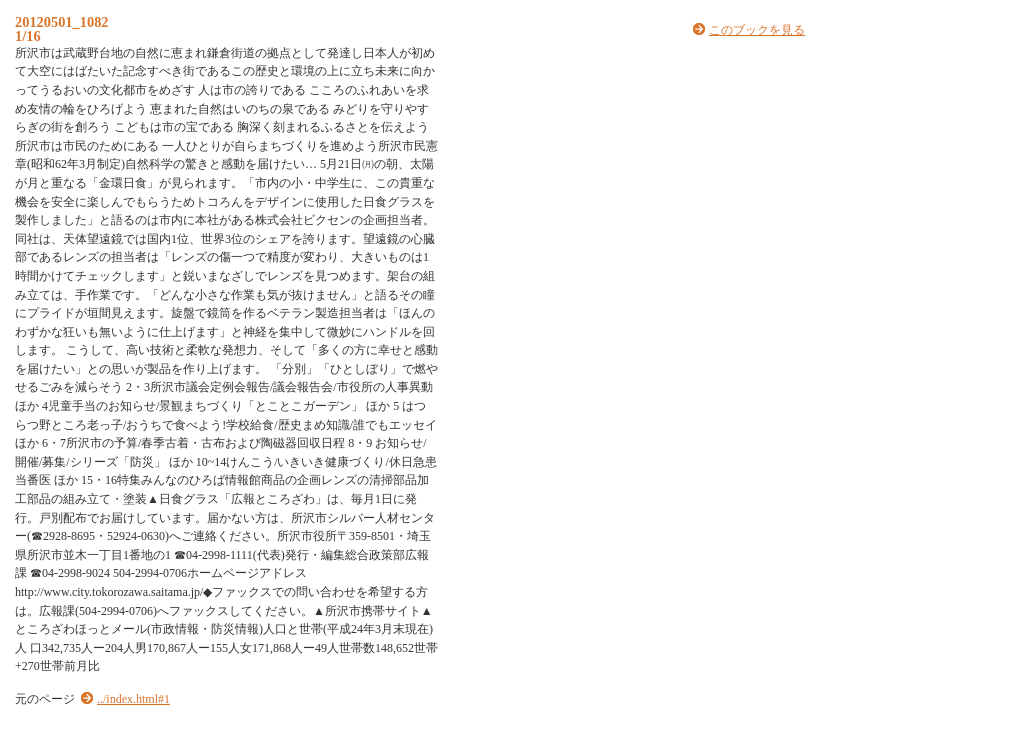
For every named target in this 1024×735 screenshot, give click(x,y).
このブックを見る (757, 30)
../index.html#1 (133, 699)
